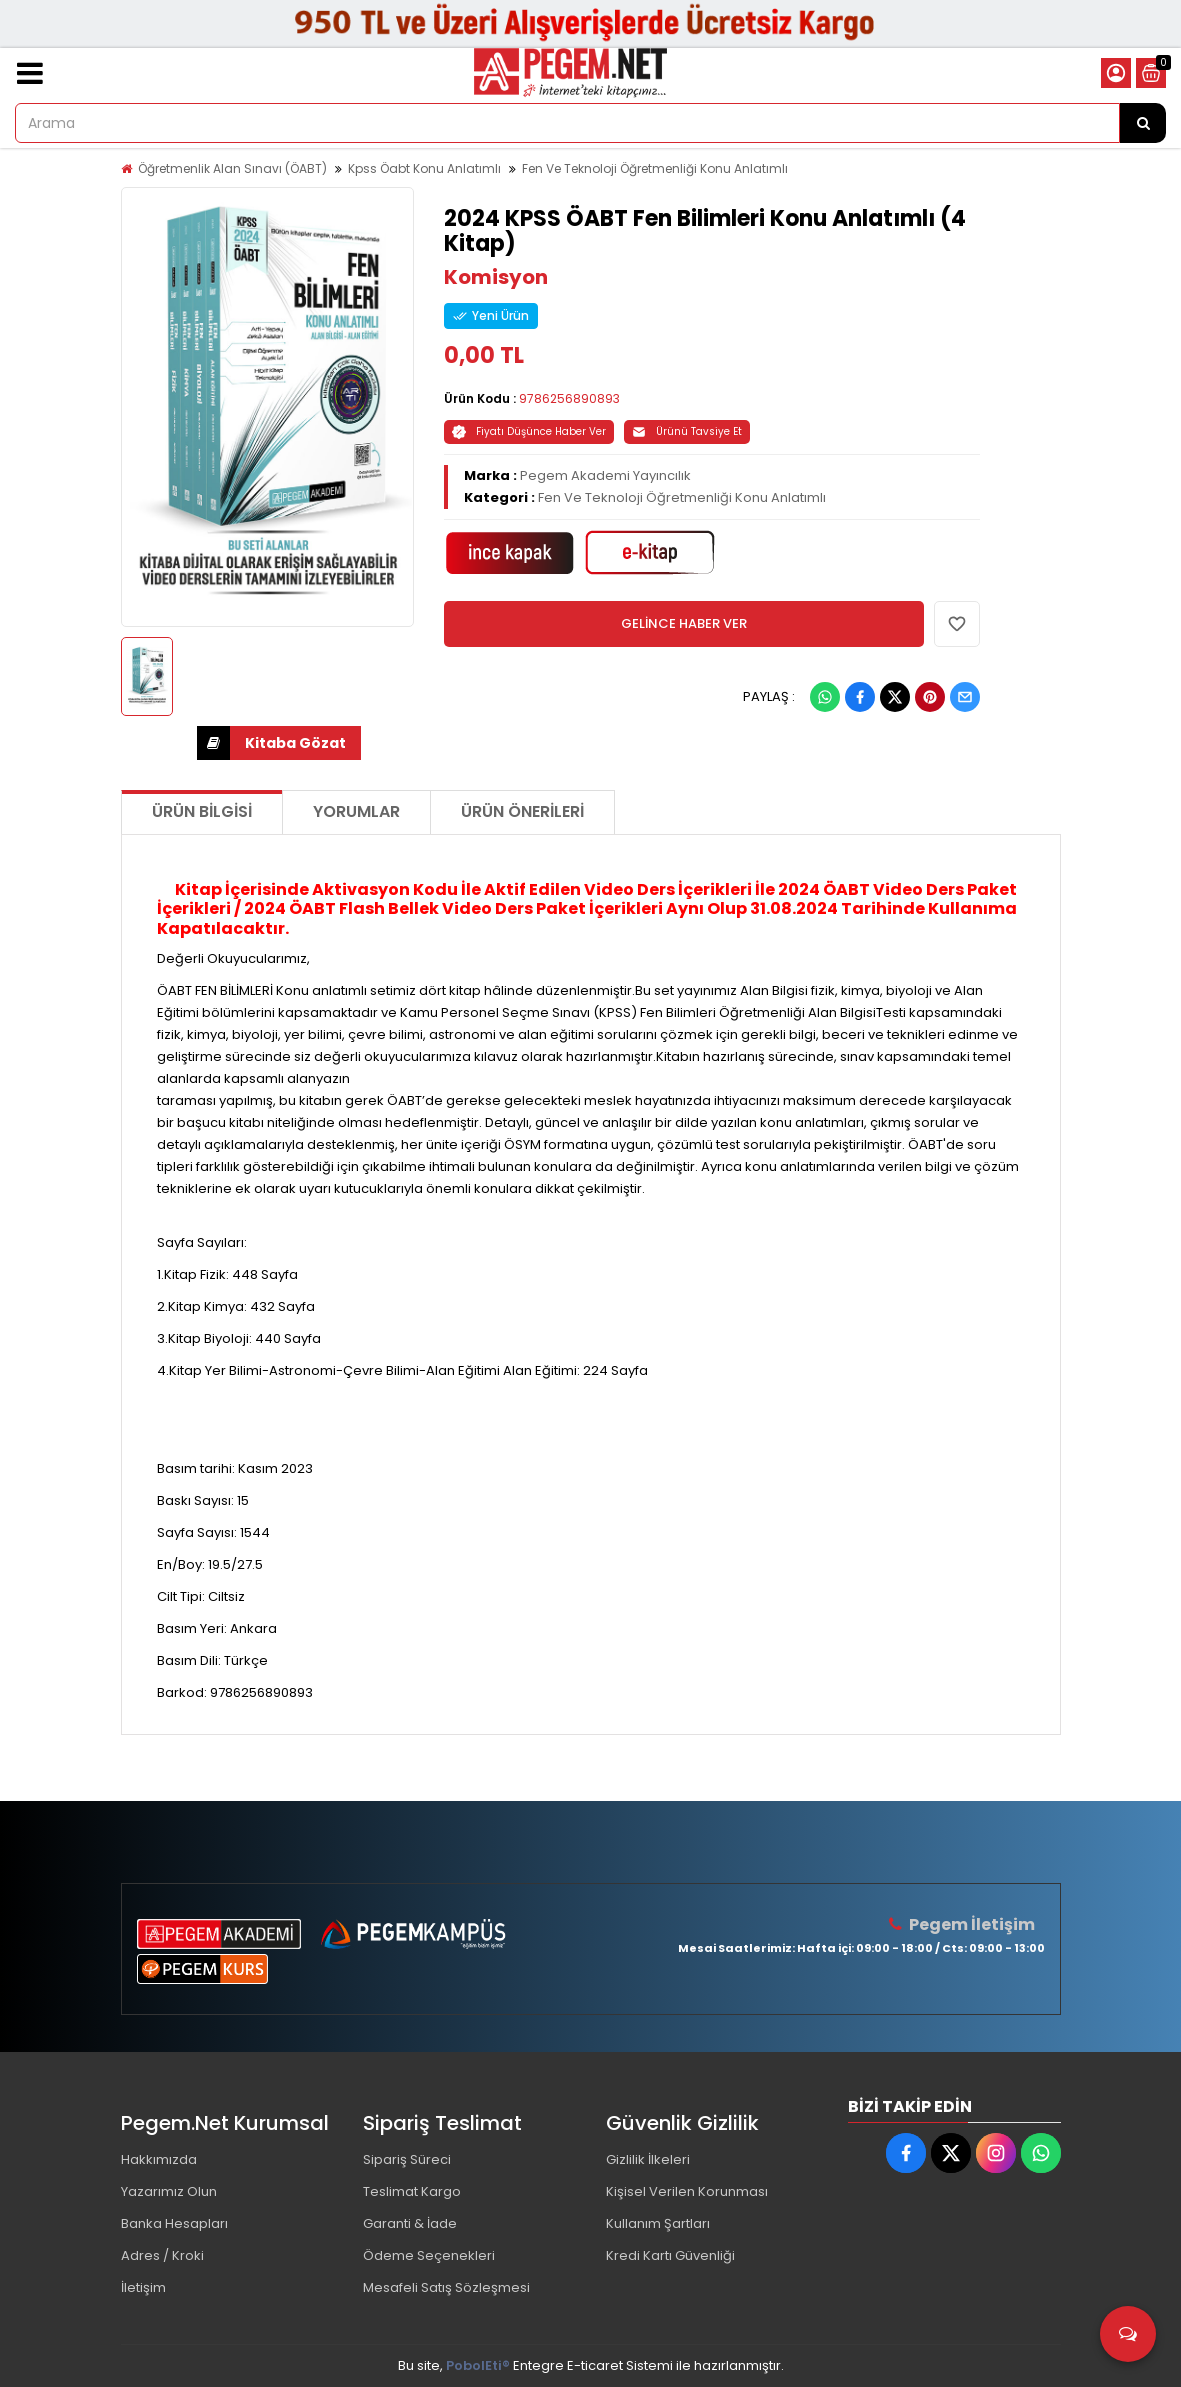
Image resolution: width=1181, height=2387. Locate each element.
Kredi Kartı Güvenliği (670, 2255)
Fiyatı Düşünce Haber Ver (529, 431)
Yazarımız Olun (169, 2191)
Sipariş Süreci (407, 2159)
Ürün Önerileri (522, 811)
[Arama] (1143, 123)
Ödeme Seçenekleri (429, 2255)
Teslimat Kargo (412, 2191)
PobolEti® (478, 2365)
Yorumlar (356, 811)
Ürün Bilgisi (202, 811)
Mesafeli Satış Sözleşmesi (446, 2287)
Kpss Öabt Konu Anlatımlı (424, 168)
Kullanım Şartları (658, 2223)
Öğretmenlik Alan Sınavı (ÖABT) (232, 168)
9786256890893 (569, 398)
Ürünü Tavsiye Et (687, 431)
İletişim (143, 2287)
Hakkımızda (159, 2159)
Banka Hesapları (174, 2223)
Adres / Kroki (162, 2255)
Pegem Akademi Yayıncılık (605, 475)
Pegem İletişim (972, 1924)
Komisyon (496, 277)
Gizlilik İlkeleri (648, 2159)
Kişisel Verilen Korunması (687, 2191)
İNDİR (213, 743)
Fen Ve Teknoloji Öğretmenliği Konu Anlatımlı (655, 168)
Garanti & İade (410, 2223)
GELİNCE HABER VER (684, 623)
